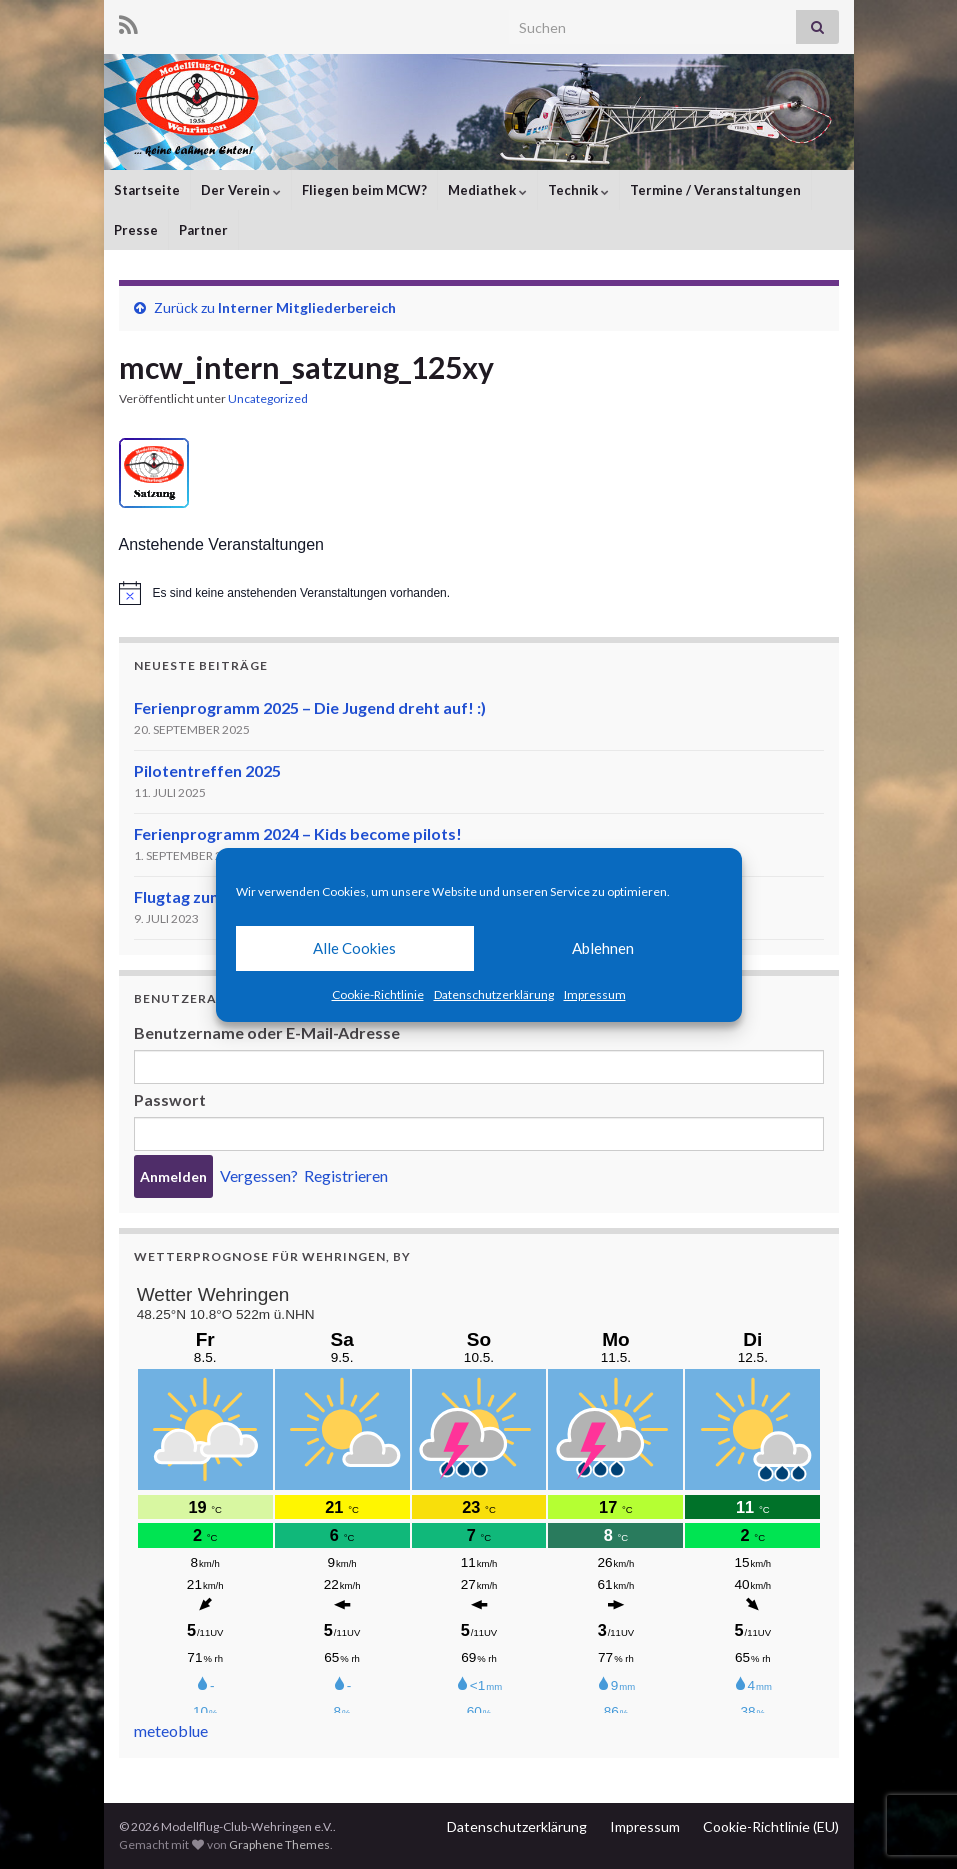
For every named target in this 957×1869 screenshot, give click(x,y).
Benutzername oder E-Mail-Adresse (267, 1032)
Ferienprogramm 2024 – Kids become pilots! (298, 833)
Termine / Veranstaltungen (715, 190)
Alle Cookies (354, 948)
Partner (203, 230)
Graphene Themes (279, 1844)
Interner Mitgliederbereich (307, 307)
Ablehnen (603, 948)
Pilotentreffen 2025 (207, 770)
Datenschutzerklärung (494, 994)
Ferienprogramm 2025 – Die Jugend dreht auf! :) (310, 707)
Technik (578, 190)
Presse (136, 230)
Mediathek (487, 190)
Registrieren (346, 1175)
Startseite (147, 190)
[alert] (479, 593)
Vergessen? (259, 1175)
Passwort (170, 1099)
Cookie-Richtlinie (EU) (771, 1826)
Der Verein (241, 190)
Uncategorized (268, 398)
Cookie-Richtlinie (378, 994)
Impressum (595, 994)
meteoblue (171, 1730)
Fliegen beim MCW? (364, 190)
